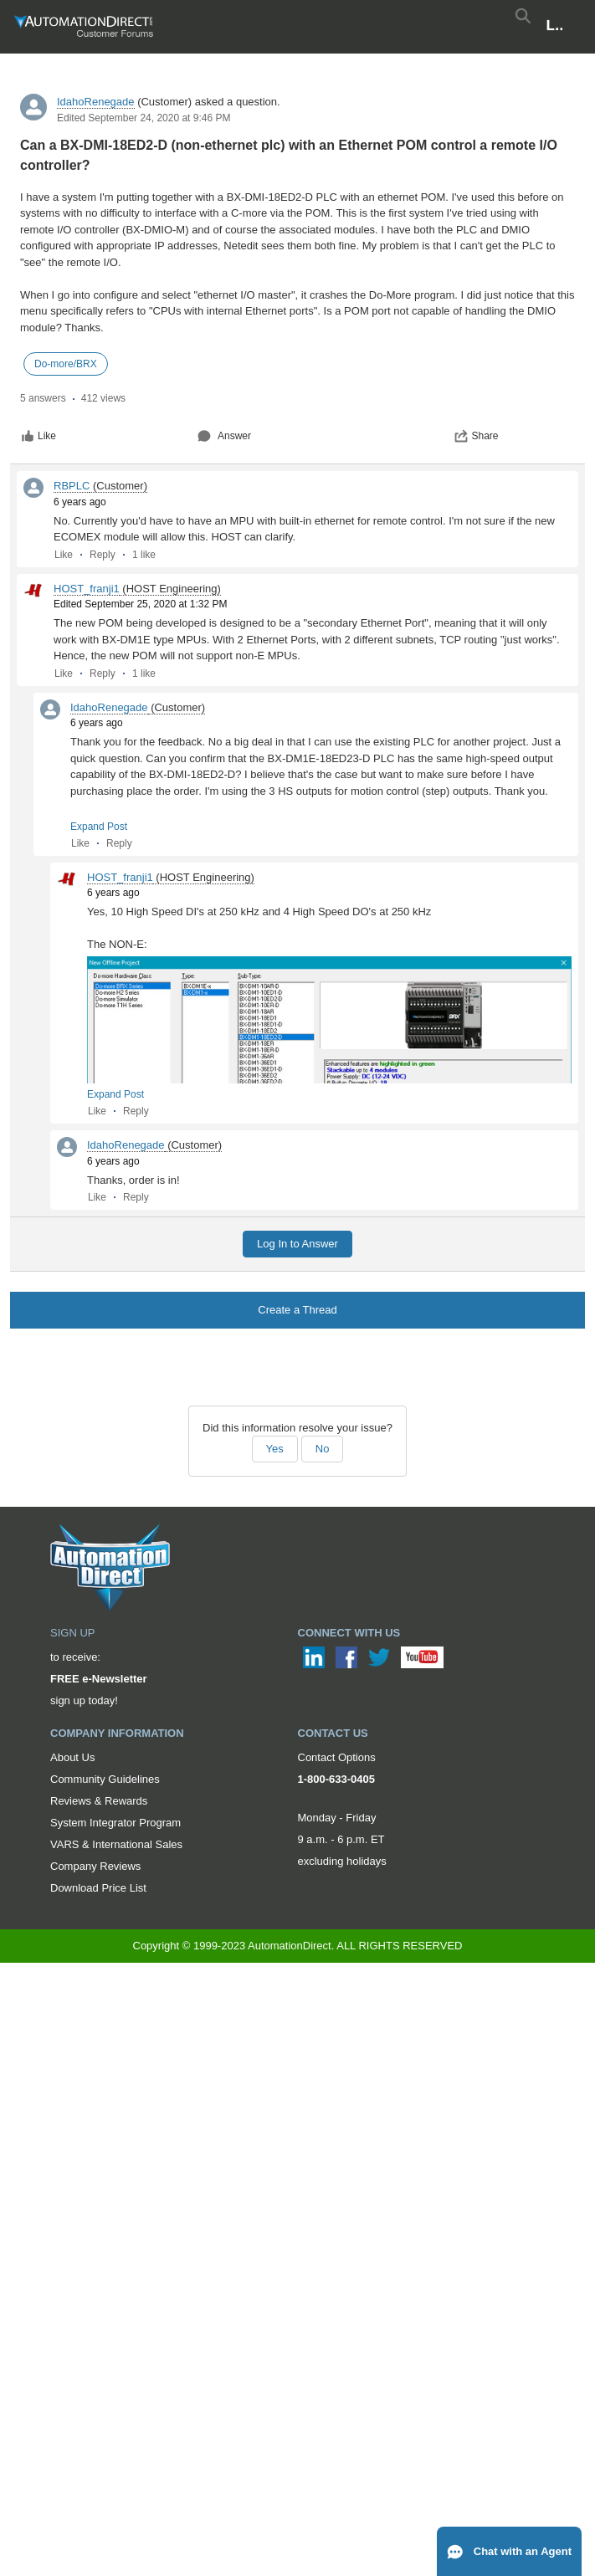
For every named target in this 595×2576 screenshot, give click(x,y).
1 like (144, 555)
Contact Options (337, 1757)
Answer (224, 436)
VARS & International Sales (116, 1844)
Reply (102, 555)
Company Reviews (95, 1866)
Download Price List (98, 1888)
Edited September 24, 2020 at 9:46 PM (143, 118)
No (322, 1448)
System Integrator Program (115, 1822)
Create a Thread (297, 1309)
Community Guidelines (105, 1779)
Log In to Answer (297, 1243)
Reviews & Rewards (98, 1801)
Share (476, 436)
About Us (72, 1757)
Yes (275, 1448)
